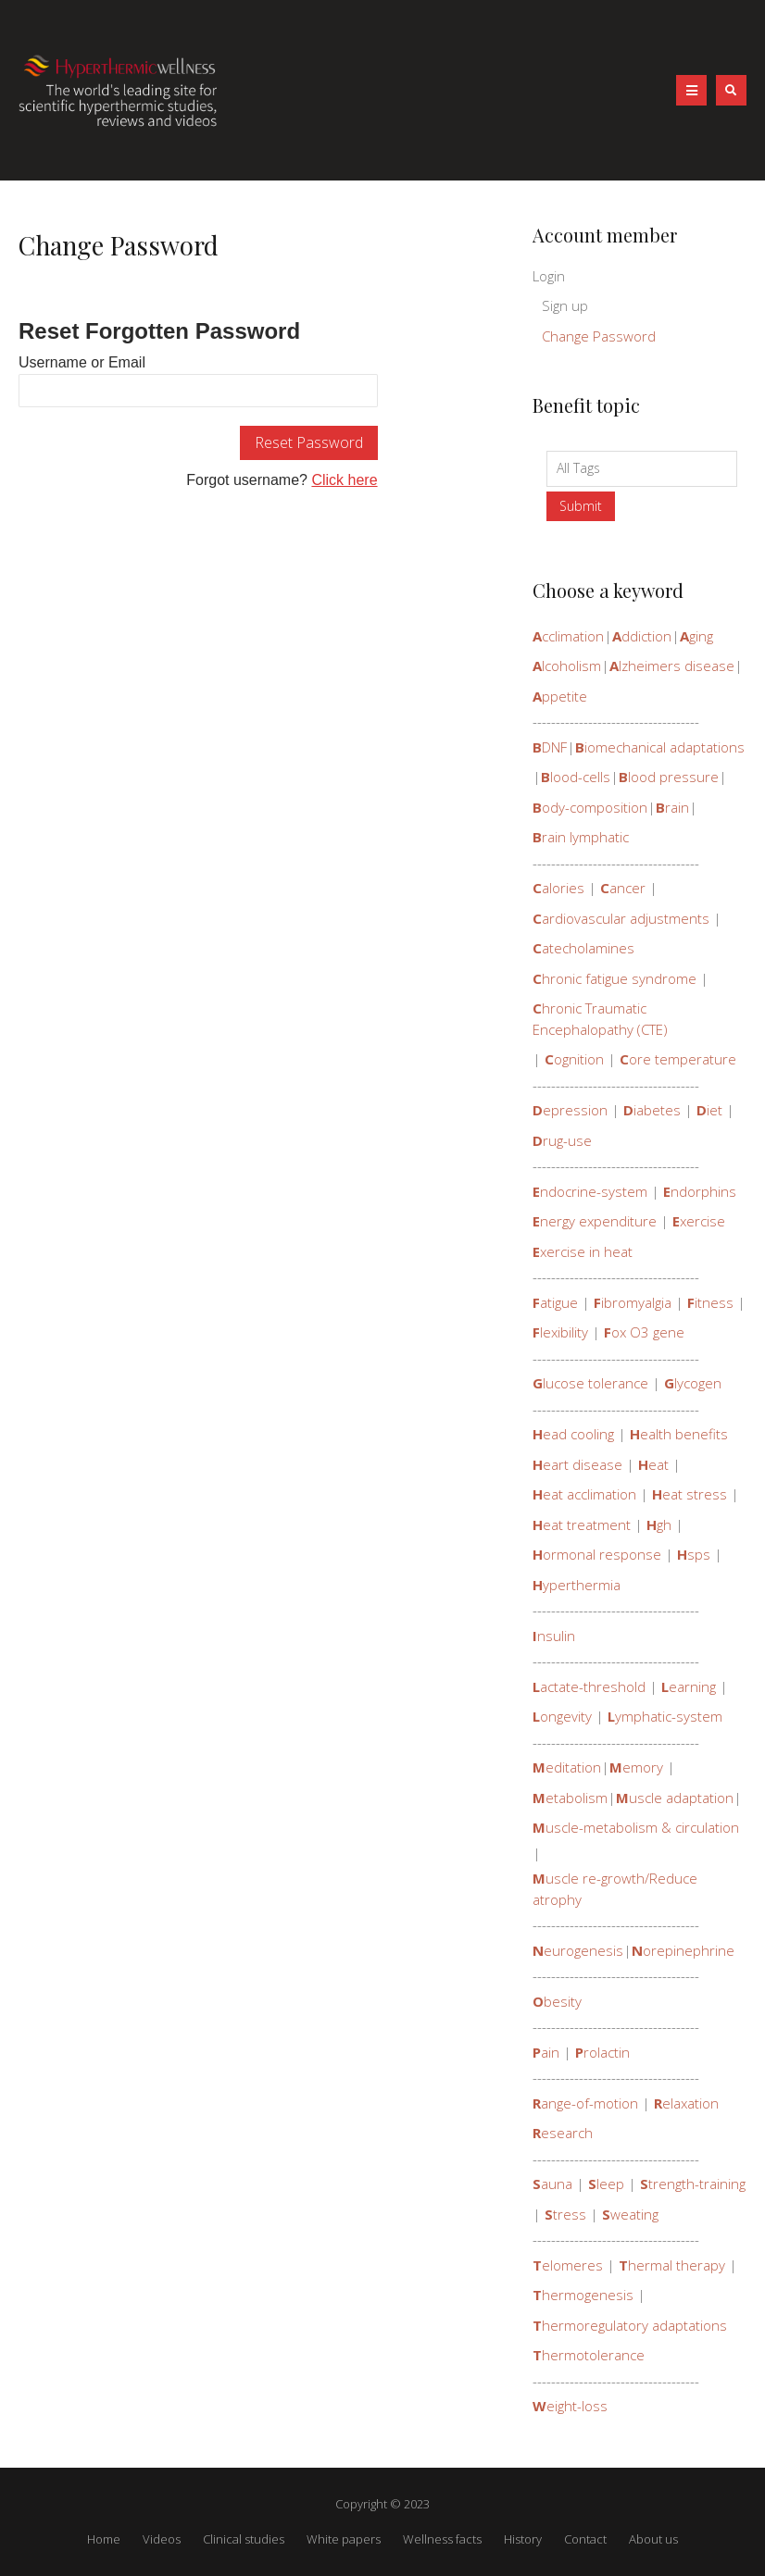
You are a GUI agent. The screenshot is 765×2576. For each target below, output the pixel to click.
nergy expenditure (595, 1221)
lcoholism (567, 665)
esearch (563, 2132)
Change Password (599, 336)
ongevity (562, 1716)
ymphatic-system (665, 1716)
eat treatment (582, 1524)
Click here (344, 480)
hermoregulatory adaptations (630, 2325)
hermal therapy (672, 2265)
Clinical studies (243, 2539)
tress (565, 2214)
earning (688, 1686)
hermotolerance (589, 2355)
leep (606, 2183)
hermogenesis (583, 2294)
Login (549, 276)
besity (557, 2001)
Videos (162, 2539)
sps (693, 1554)
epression (570, 1110)
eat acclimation (584, 1494)
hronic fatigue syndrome (614, 978)
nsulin (554, 1635)
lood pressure (669, 776)
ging (696, 636)
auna (552, 2183)
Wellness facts (442, 2539)
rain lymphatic (581, 837)
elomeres (568, 2265)
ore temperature (678, 1059)
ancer (623, 887)
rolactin (602, 2052)
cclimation (568, 636)
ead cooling (573, 1434)
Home (103, 2539)
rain (672, 807)
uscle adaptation (675, 1797)
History (523, 2539)
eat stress (689, 1494)
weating (630, 2214)
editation (567, 1767)
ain (546, 2052)
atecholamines (583, 948)
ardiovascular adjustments (621, 918)
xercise (698, 1221)
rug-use (562, 1140)
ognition (574, 1059)
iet (709, 1110)
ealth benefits (679, 1434)
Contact (585, 2539)
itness (710, 1302)
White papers (344, 2539)
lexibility (560, 1332)
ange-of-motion (585, 2103)
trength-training (693, 2183)
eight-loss (570, 2405)
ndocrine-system (590, 1191)
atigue (555, 1302)
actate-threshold (589, 1686)
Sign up (565, 305)
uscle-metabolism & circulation (636, 1827)
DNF (550, 747)
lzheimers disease (671, 665)
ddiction (641, 636)
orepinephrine (683, 1950)
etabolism (570, 1797)
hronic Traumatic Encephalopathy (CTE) (600, 1019)
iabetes (652, 1110)
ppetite (560, 696)
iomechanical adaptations (660, 747)
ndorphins (699, 1191)
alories (558, 887)
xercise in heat (583, 1251)
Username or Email (82, 362)
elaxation (686, 2103)
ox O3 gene (644, 1332)
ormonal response (597, 1554)
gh (658, 1524)
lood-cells (575, 776)
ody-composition (590, 807)
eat (653, 1464)
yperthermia (577, 1584)
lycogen (692, 1383)
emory (636, 1767)
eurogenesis (578, 1950)
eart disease (577, 1464)
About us (653, 2539)
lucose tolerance (590, 1383)
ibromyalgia (632, 1302)
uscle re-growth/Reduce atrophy (615, 1889)
